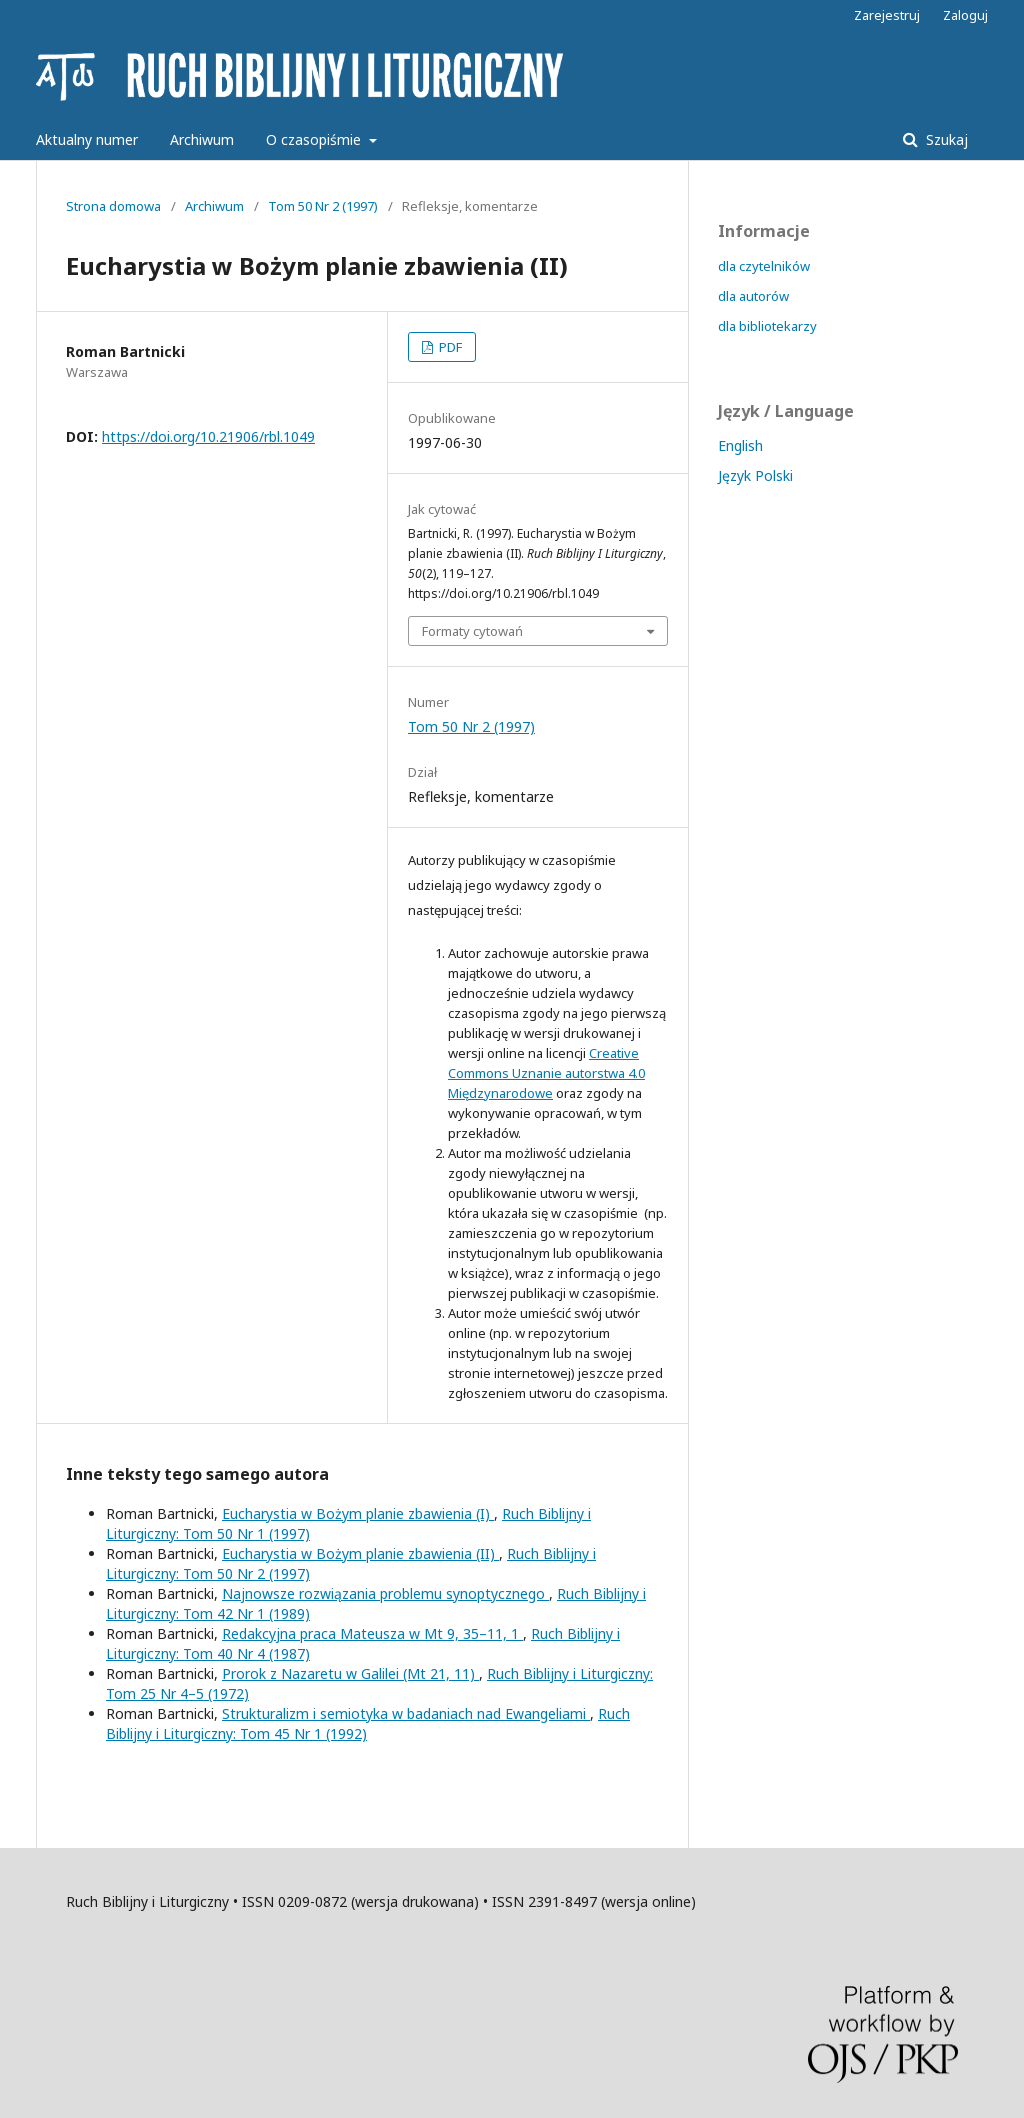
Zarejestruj (887, 15)
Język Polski (755, 475)
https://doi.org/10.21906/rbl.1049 (208, 436)
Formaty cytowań (472, 631)
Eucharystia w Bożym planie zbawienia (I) (358, 1513)
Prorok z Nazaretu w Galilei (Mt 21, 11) (350, 1673)
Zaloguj (965, 15)
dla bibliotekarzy (767, 326)
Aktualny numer (87, 139)
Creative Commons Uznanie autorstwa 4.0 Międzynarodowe (546, 1073)
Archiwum (202, 139)
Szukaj (945, 139)
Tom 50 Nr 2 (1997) (323, 206)
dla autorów (753, 296)
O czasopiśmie (315, 139)
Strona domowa (113, 206)
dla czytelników (764, 266)
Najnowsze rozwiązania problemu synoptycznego (385, 1593)
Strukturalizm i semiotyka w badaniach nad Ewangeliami (406, 1713)
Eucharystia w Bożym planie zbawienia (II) (360, 1553)
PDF (449, 347)
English (740, 445)
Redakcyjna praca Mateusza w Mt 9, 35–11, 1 (372, 1633)
